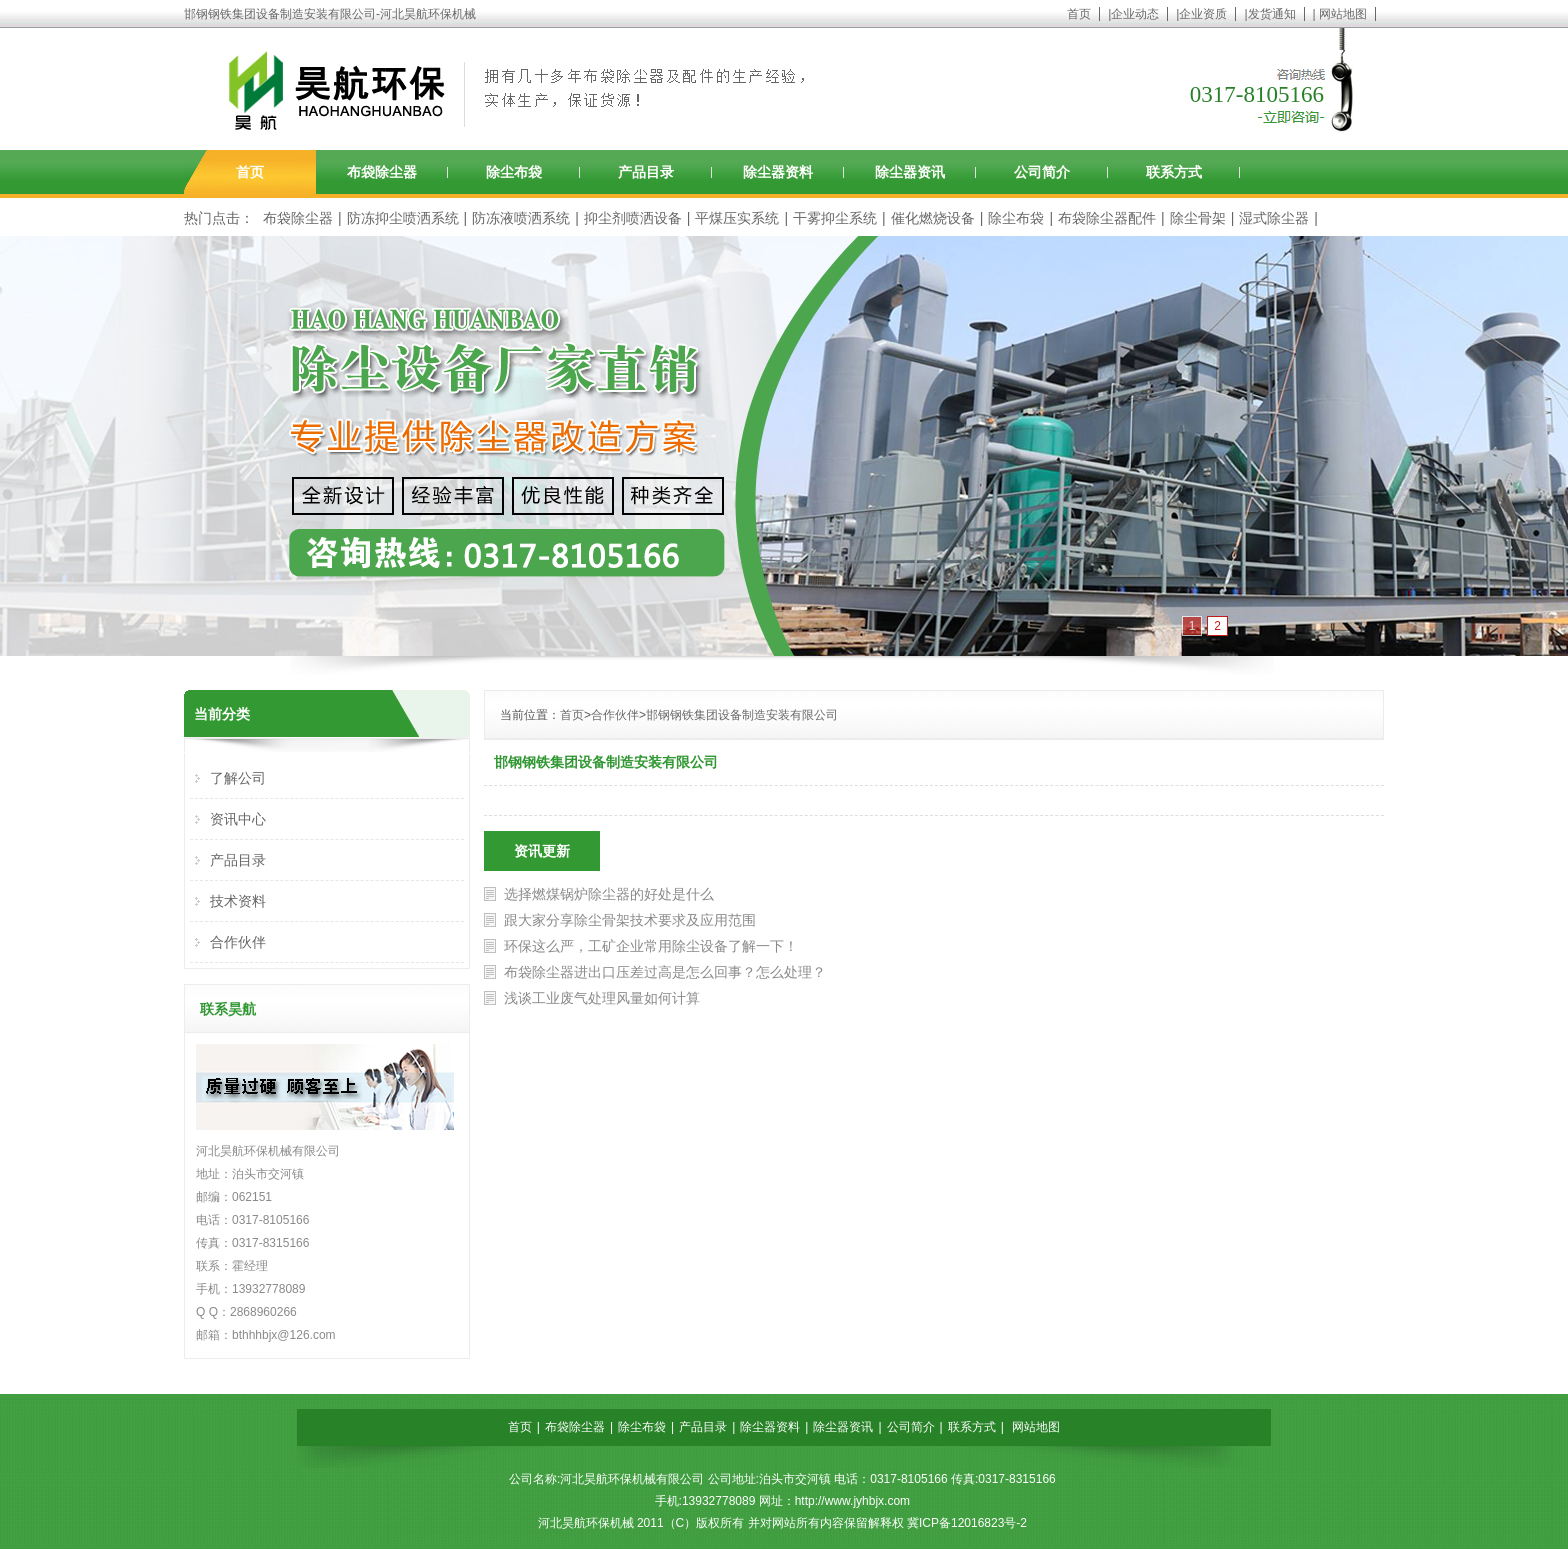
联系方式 (1174, 172)
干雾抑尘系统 (835, 218)
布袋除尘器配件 (1107, 218)
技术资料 (238, 901)
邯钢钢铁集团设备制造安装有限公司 (742, 715)
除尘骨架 (1198, 218)
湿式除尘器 (1274, 218)
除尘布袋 (514, 172)
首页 (1079, 14)
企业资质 (1203, 14)
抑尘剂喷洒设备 (633, 218)
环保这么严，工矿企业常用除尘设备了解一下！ (651, 946)
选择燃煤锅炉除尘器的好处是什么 (609, 894)
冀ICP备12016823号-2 (967, 1523)
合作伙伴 (615, 715)
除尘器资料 (778, 172)
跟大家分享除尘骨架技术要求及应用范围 (630, 920)
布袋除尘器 (382, 172)
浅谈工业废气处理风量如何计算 (602, 998)
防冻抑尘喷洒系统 (403, 218)
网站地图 (1343, 14)
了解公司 (238, 778)
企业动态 (1135, 14)
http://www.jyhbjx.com (852, 1501)
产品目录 (646, 172)
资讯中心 (238, 819)
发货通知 (1272, 14)
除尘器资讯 (910, 172)
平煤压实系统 (737, 218)
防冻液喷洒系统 (521, 218)
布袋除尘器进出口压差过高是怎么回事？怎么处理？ (665, 972)
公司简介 (1042, 172)
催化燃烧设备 (933, 218)
